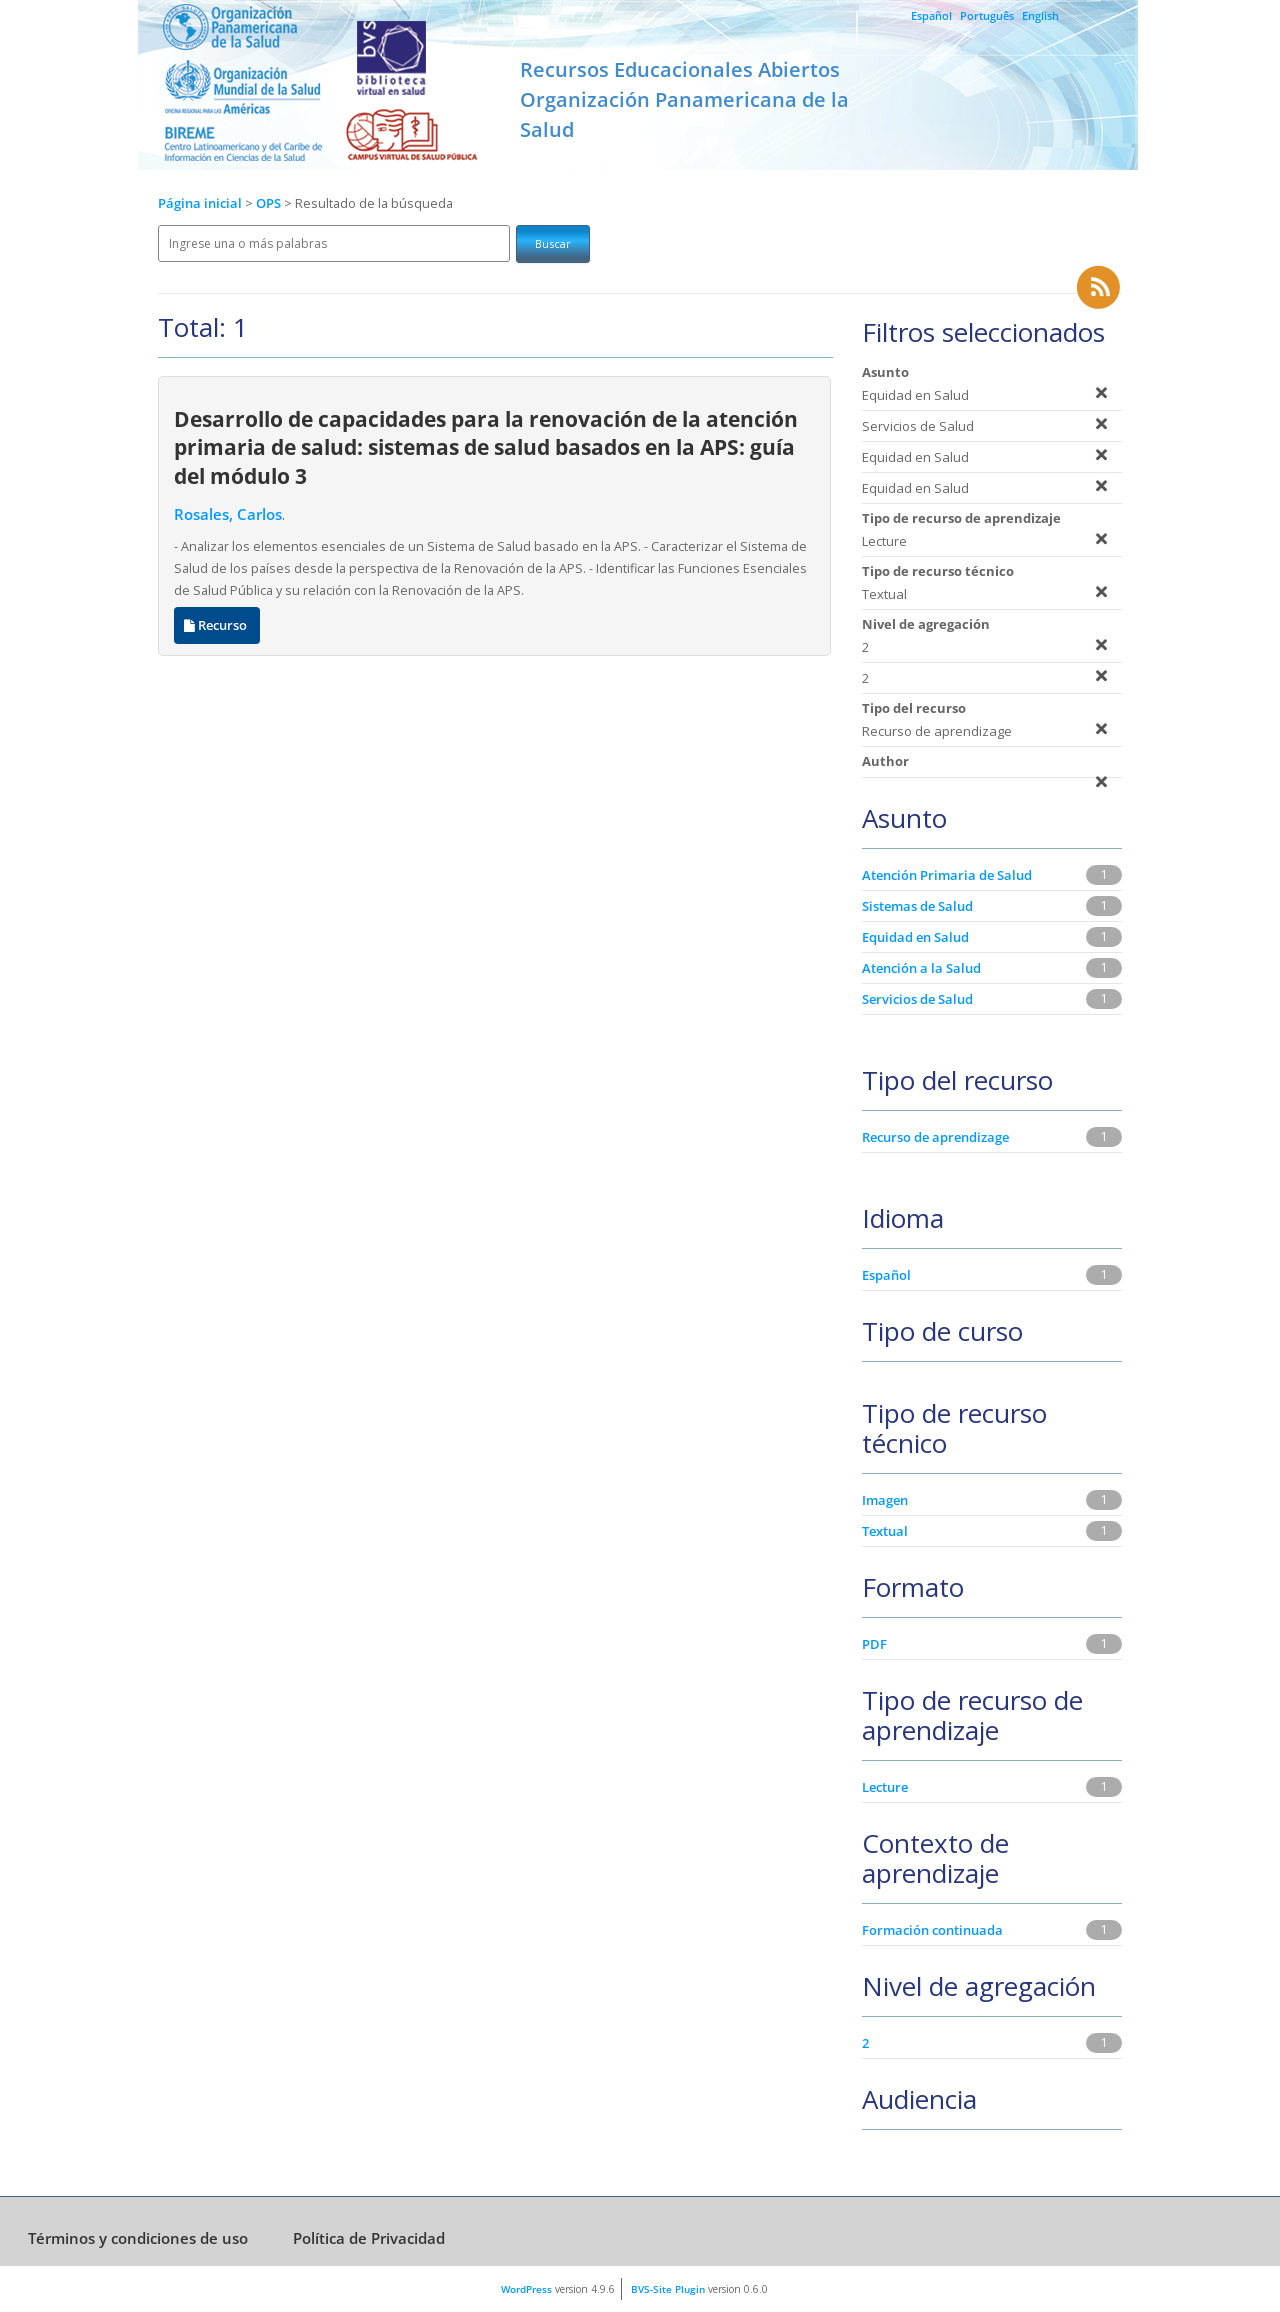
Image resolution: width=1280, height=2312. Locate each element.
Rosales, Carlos (228, 514)
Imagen (885, 1500)
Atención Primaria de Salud (947, 875)
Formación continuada (932, 1930)
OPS (270, 203)
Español (931, 15)
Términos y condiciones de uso (138, 2238)
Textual (885, 1531)
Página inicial (200, 203)
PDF (874, 1644)
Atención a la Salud (921, 968)
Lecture (885, 1787)
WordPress (526, 2289)
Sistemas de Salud (917, 906)
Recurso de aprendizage (935, 1137)
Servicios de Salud (917, 999)
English (1040, 15)
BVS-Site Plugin (668, 2289)
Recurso (217, 625)
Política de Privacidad (369, 2238)
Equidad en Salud (915, 937)
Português (987, 15)
